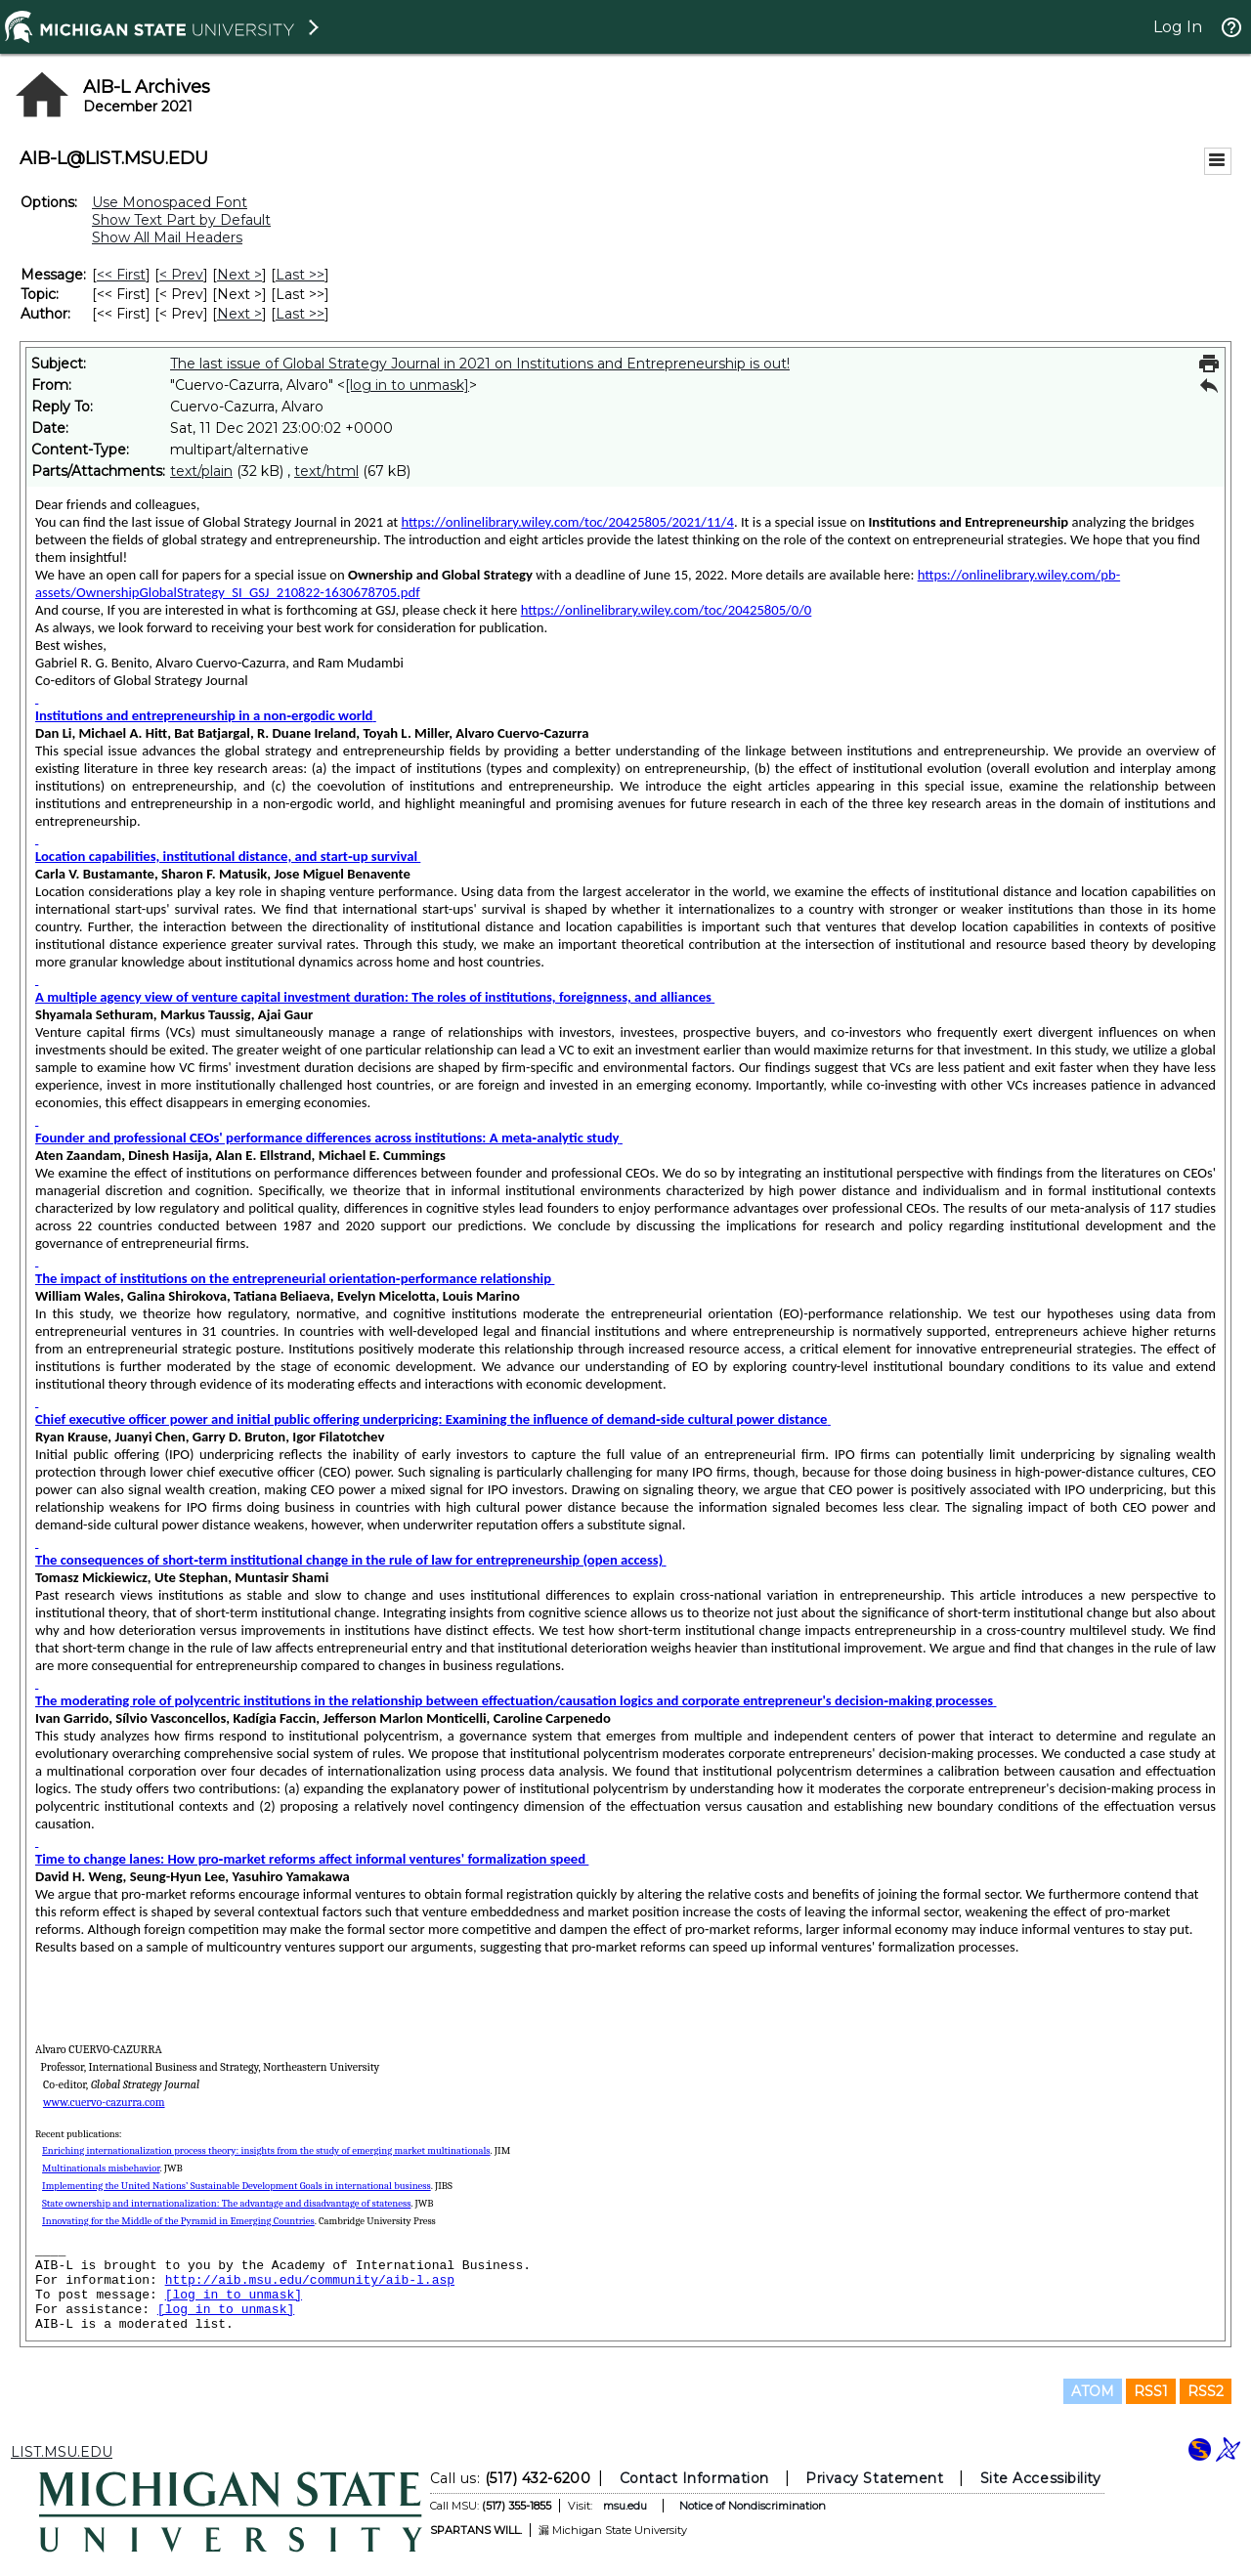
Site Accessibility (1040, 2478)
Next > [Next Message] (239, 274)
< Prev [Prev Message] (181, 274)
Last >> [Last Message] (300, 274)
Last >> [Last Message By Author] (300, 313)
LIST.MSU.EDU (61, 2452)
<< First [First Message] (121, 274)
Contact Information (694, 2478)
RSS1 (1151, 2391)
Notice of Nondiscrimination (752, 2505)
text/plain (201, 471)
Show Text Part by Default (181, 220)
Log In (1177, 27)
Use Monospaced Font (169, 202)
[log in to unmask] (407, 385)
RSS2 (1205, 2391)
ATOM (1092, 2391)
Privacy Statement (874, 2478)
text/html (326, 471)
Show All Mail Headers (167, 237)
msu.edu (625, 2505)
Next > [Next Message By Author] (239, 313)
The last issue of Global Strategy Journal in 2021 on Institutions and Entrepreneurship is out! (480, 363)
